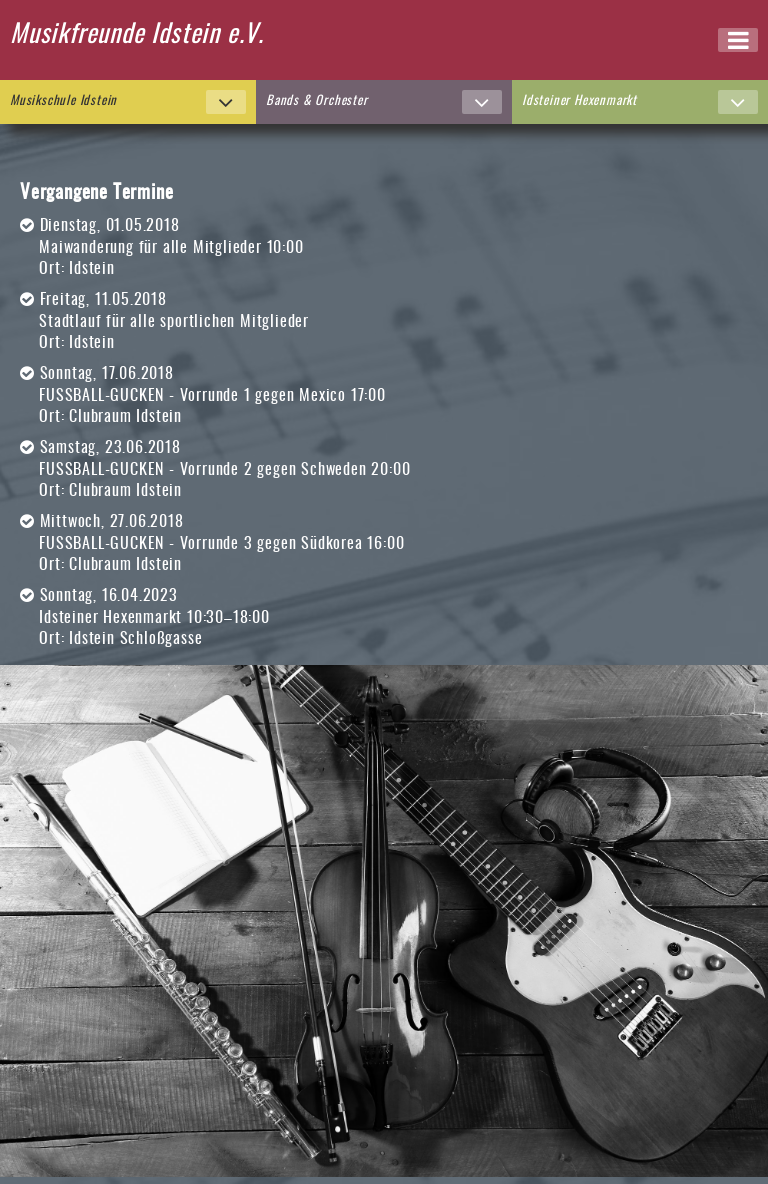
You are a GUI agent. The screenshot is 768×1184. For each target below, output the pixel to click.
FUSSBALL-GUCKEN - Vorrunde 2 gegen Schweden (202, 470)
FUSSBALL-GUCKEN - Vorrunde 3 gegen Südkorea (200, 544)
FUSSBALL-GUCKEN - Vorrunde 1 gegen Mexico (192, 396)
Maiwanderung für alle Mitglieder (150, 248)
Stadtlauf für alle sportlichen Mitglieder (174, 322)
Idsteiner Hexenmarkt (110, 618)
